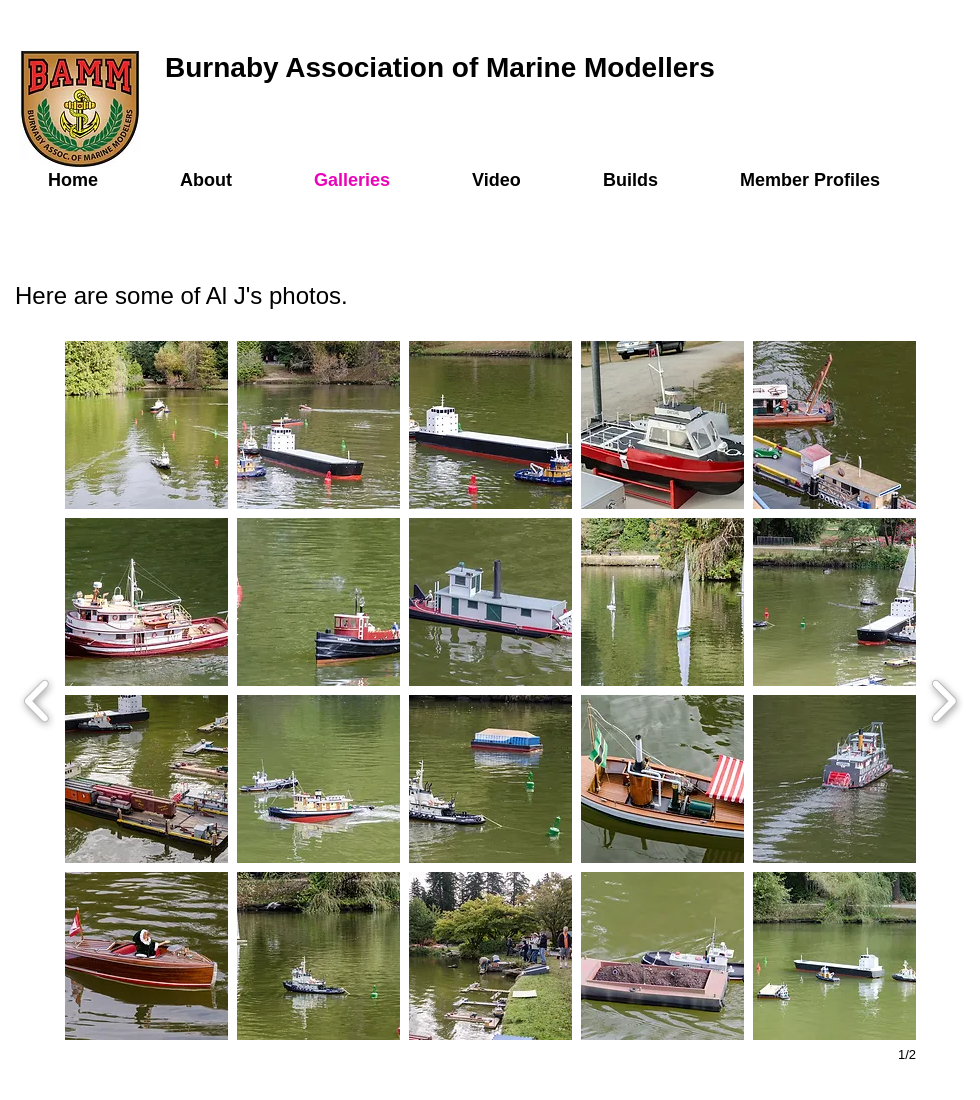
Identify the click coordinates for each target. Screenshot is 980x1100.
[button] (146, 425)
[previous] (37, 698)
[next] (943, 698)
